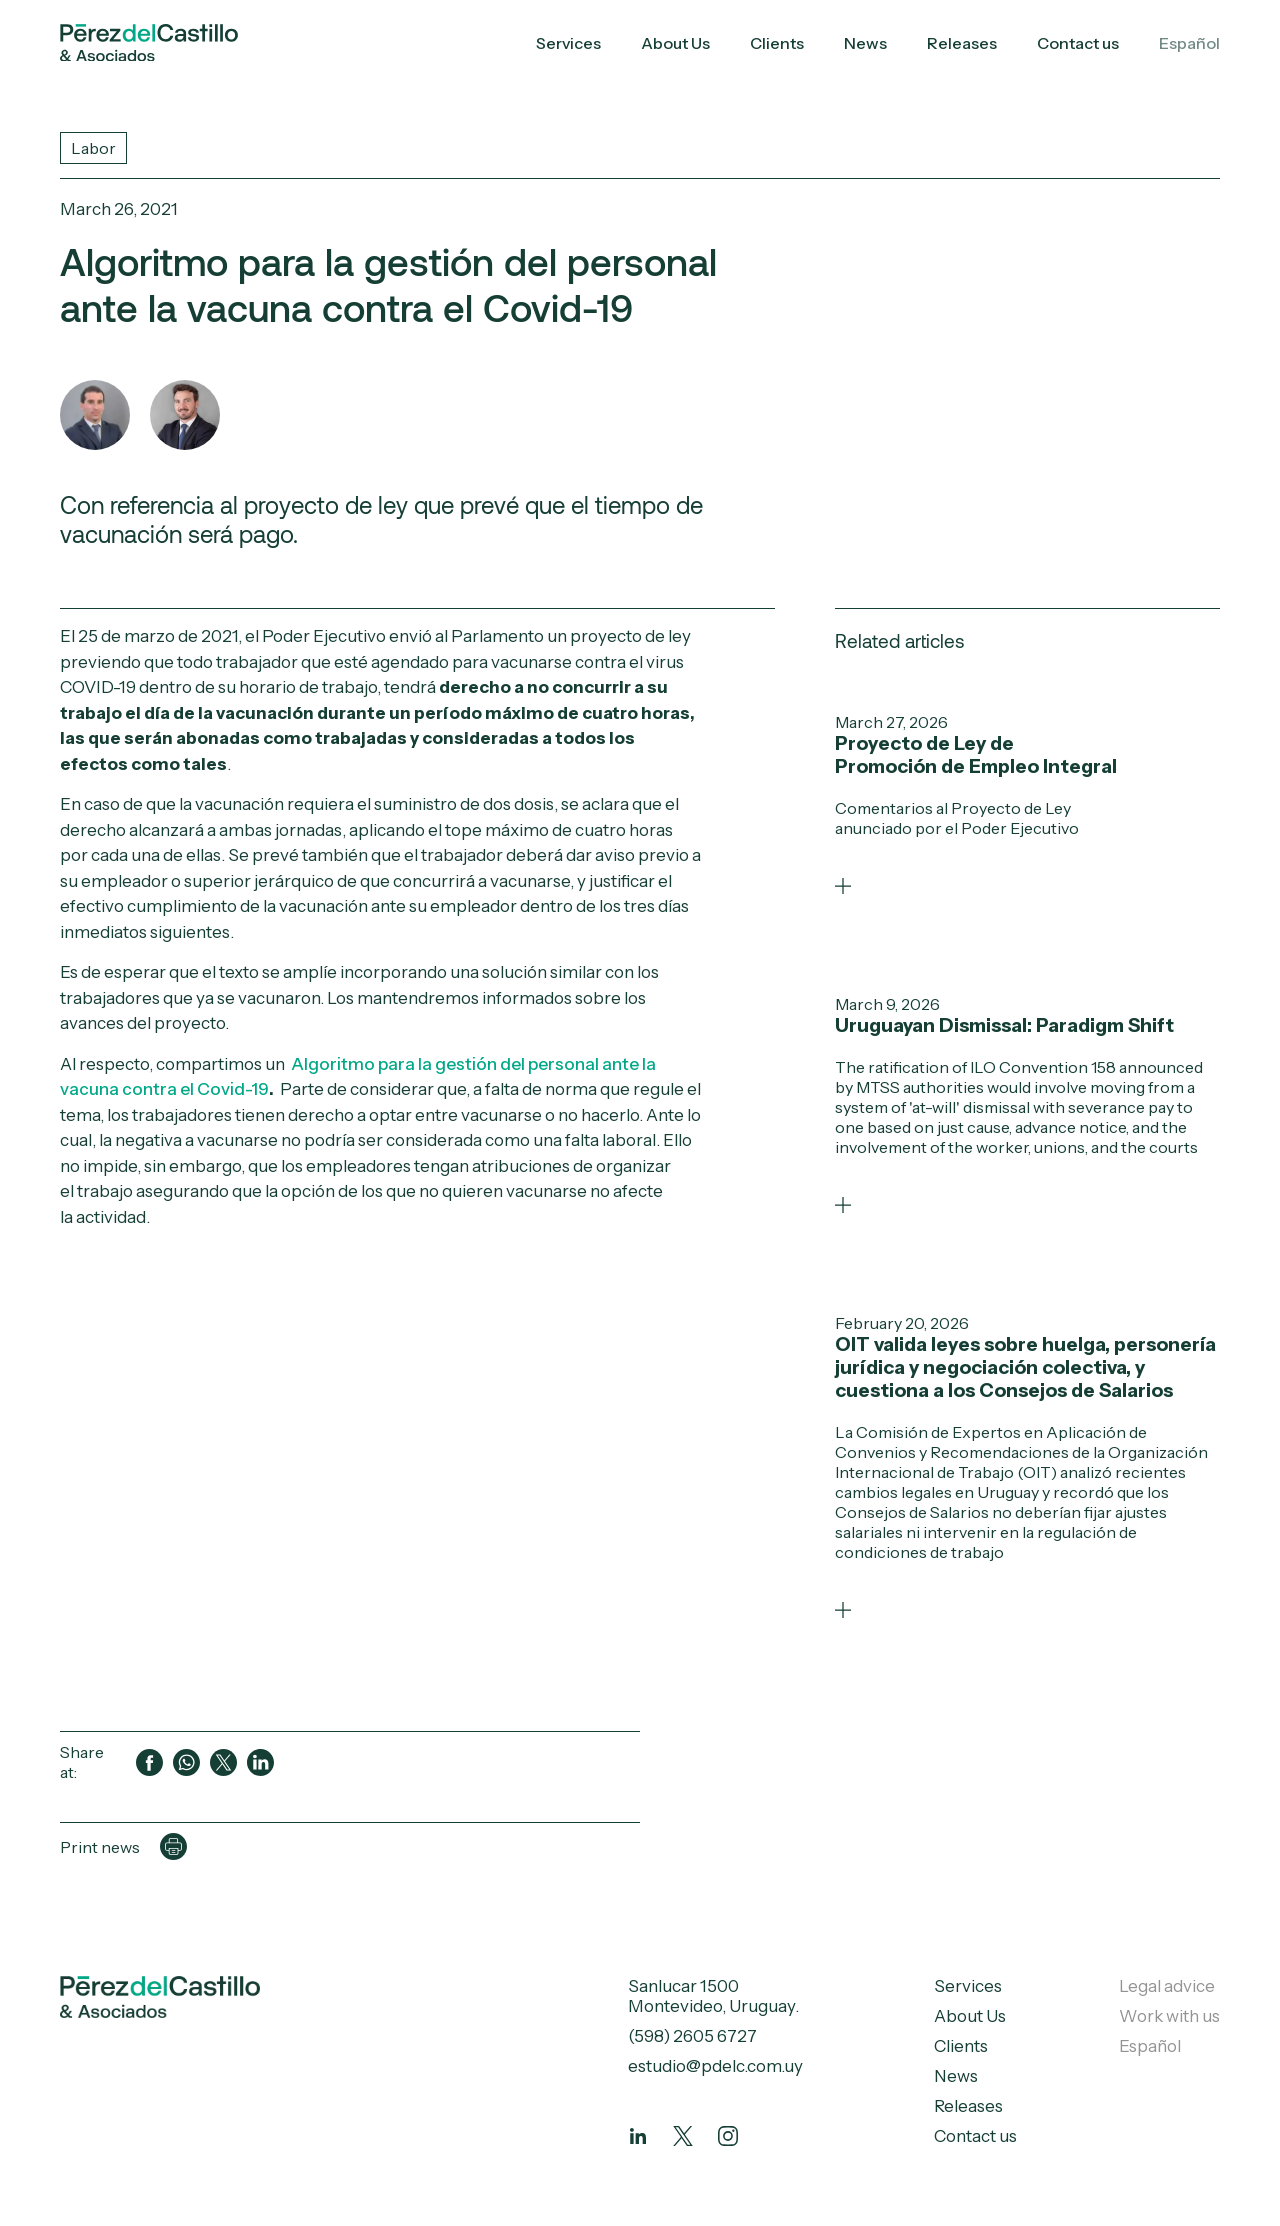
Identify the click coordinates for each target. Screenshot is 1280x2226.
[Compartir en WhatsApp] (186, 1762)
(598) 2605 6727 (692, 2036)
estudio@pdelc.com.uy (715, 2066)
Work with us (1169, 2016)
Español (1189, 43)
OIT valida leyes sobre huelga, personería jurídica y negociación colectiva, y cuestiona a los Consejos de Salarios (1025, 1367)
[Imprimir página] (173, 1846)
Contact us (1078, 43)
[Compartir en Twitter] (223, 1762)
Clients (777, 43)
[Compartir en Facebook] (149, 1762)
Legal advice (1167, 1986)
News (865, 43)
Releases (962, 43)
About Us (675, 43)
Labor (93, 148)
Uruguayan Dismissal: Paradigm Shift (1004, 1025)
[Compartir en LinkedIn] (260, 1762)
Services (568, 43)
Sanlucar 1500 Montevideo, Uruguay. (713, 1996)
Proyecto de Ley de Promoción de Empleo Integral (976, 755)
